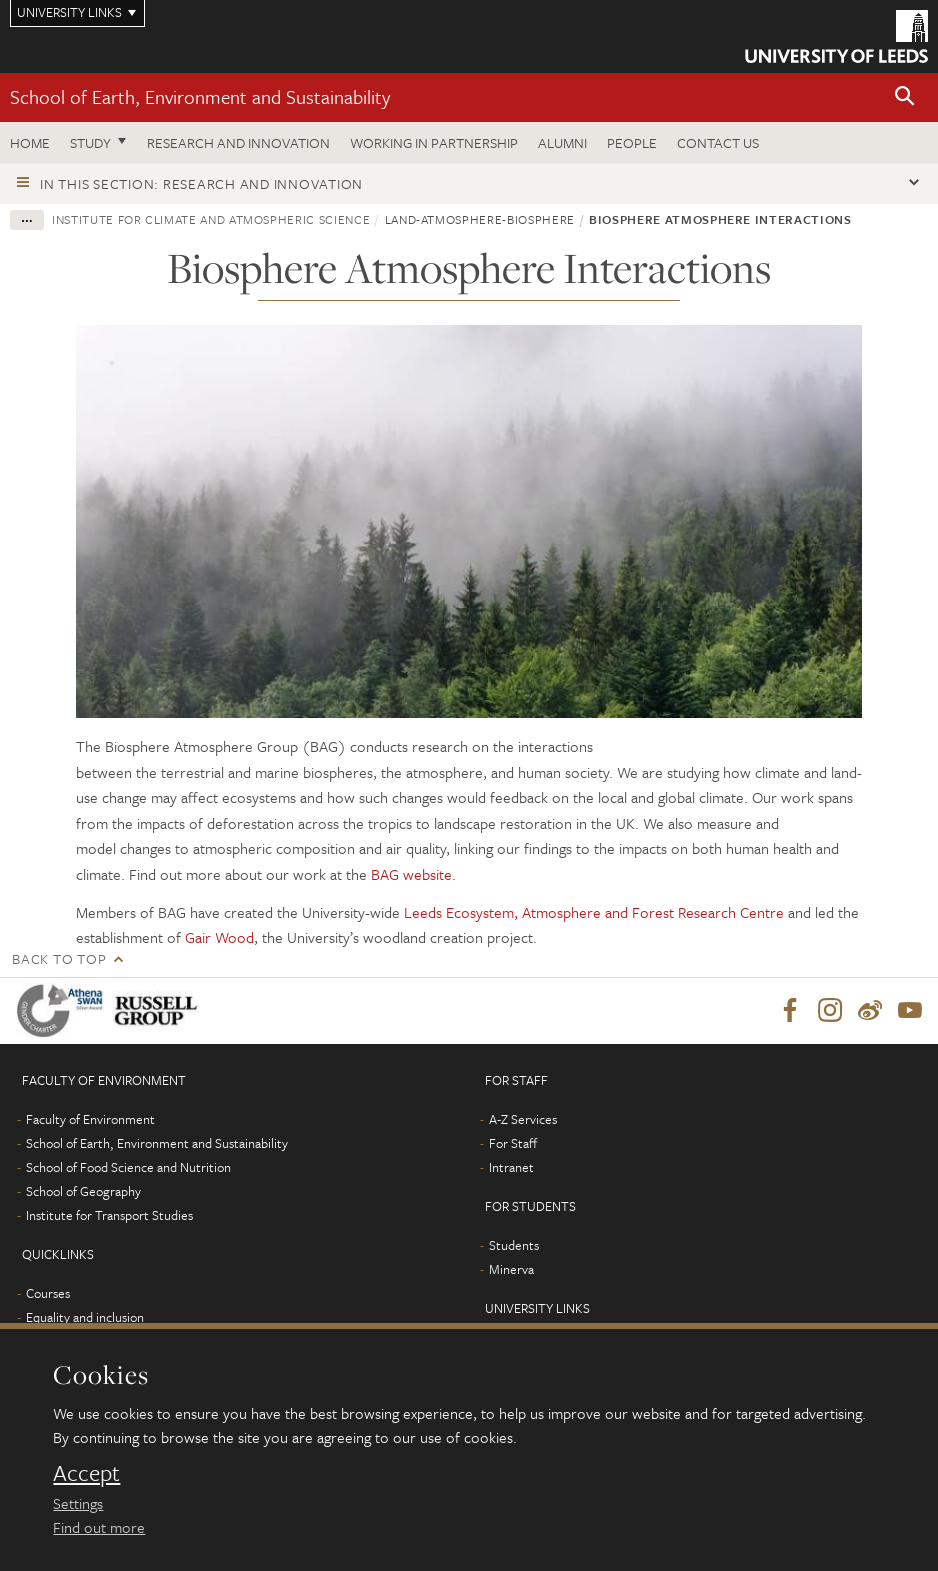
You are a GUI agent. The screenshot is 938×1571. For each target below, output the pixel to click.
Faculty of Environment (90, 1119)
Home (30, 142)
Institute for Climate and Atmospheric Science (211, 219)
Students (514, 1245)
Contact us (718, 142)
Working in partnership (434, 142)
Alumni (562, 142)
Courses (48, 1293)
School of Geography (83, 1191)
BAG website (411, 874)
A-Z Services (523, 1119)
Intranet (511, 1167)
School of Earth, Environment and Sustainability (200, 96)
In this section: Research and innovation (201, 183)
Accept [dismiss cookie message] (86, 1473)
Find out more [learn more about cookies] (99, 1527)
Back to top (59, 958)
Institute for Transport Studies (109, 1215)
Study (90, 142)
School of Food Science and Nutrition (128, 1167)
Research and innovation (238, 142)
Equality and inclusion (85, 1317)
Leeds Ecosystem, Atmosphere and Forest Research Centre (594, 912)
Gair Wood (219, 937)
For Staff (513, 1143)
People (632, 142)
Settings (78, 1503)
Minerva (511, 1269)
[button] (905, 97)
